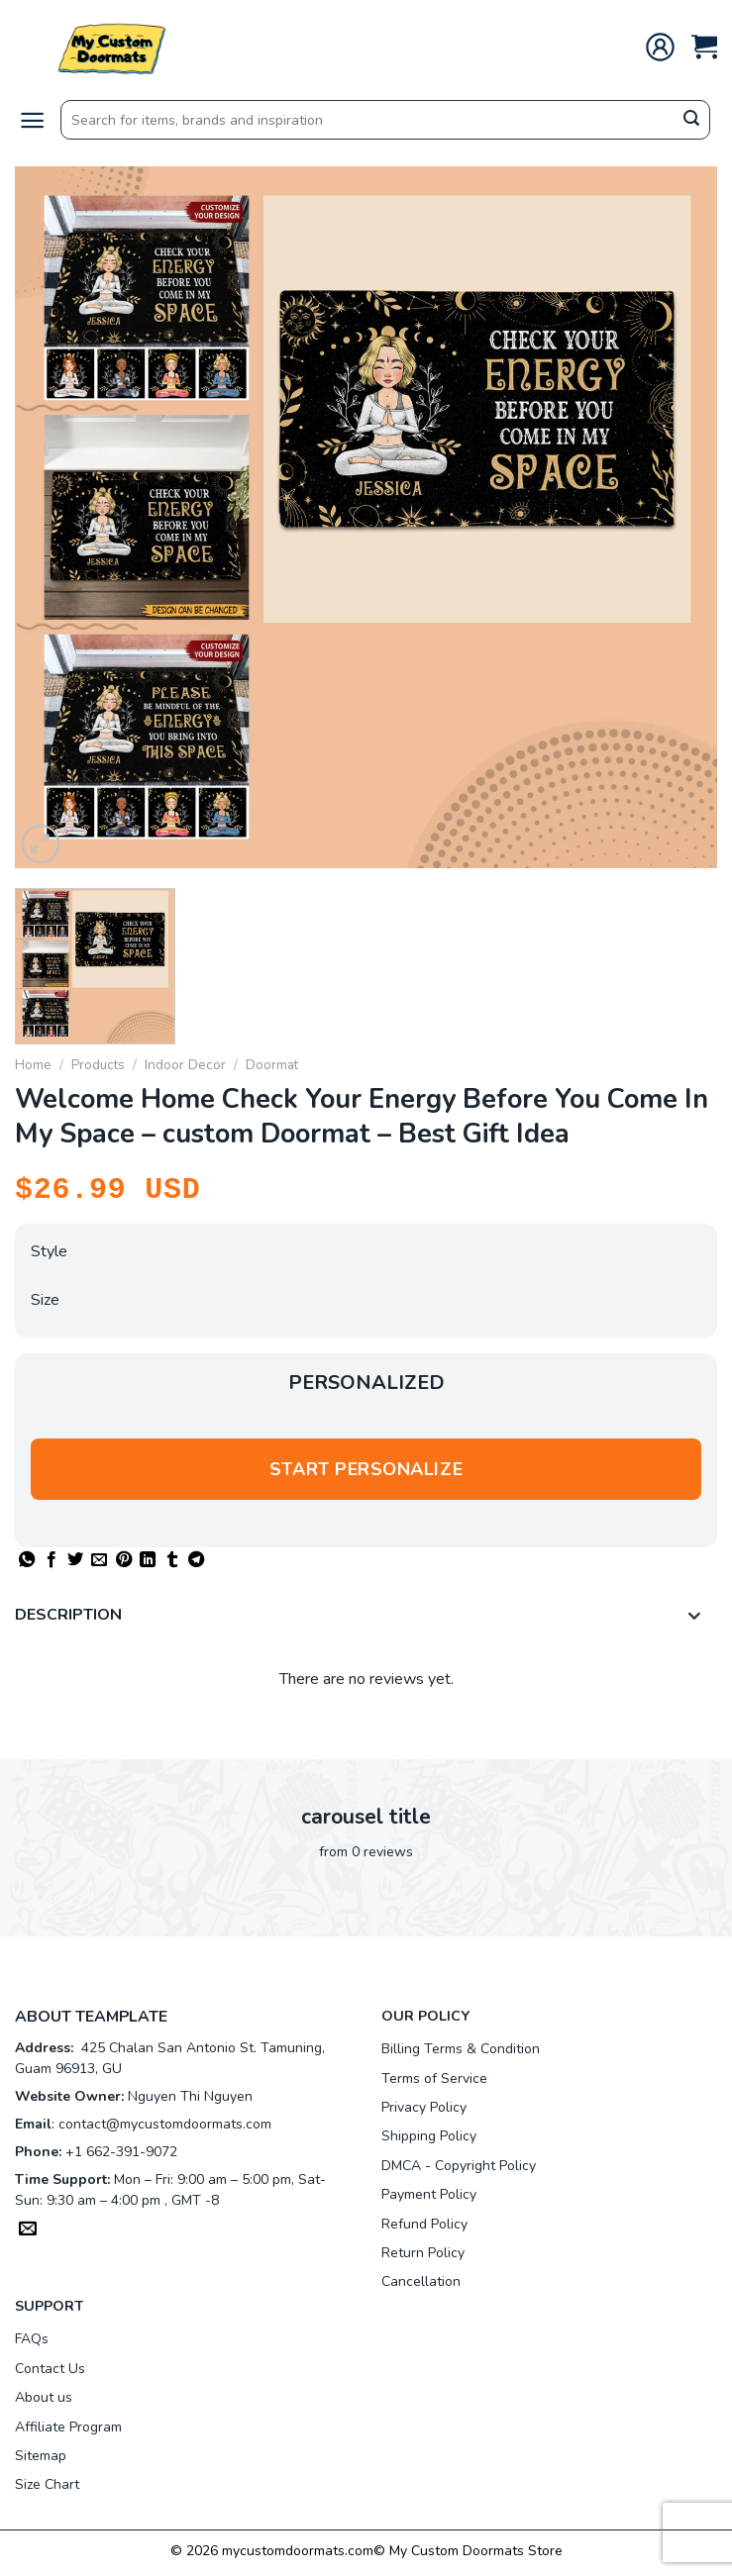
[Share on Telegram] (196, 1560)
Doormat (272, 1064)
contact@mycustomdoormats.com (164, 2124)
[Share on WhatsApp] (27, 1560)
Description (363, 1617)
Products (98, 1064)
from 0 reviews (366, 1851)
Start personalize (366, 1469)
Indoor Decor (185, 1064)
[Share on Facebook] (51, 1560)
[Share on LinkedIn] (148, 1560)
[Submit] (691, 121)
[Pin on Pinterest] (124, 1560)
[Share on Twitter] (75, 1560)
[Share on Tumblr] (172, 1560)
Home (33, 1064)
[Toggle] (694, 1617)
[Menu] (32, 120)
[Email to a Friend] (99, 1560)
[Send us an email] (28, 2230)
